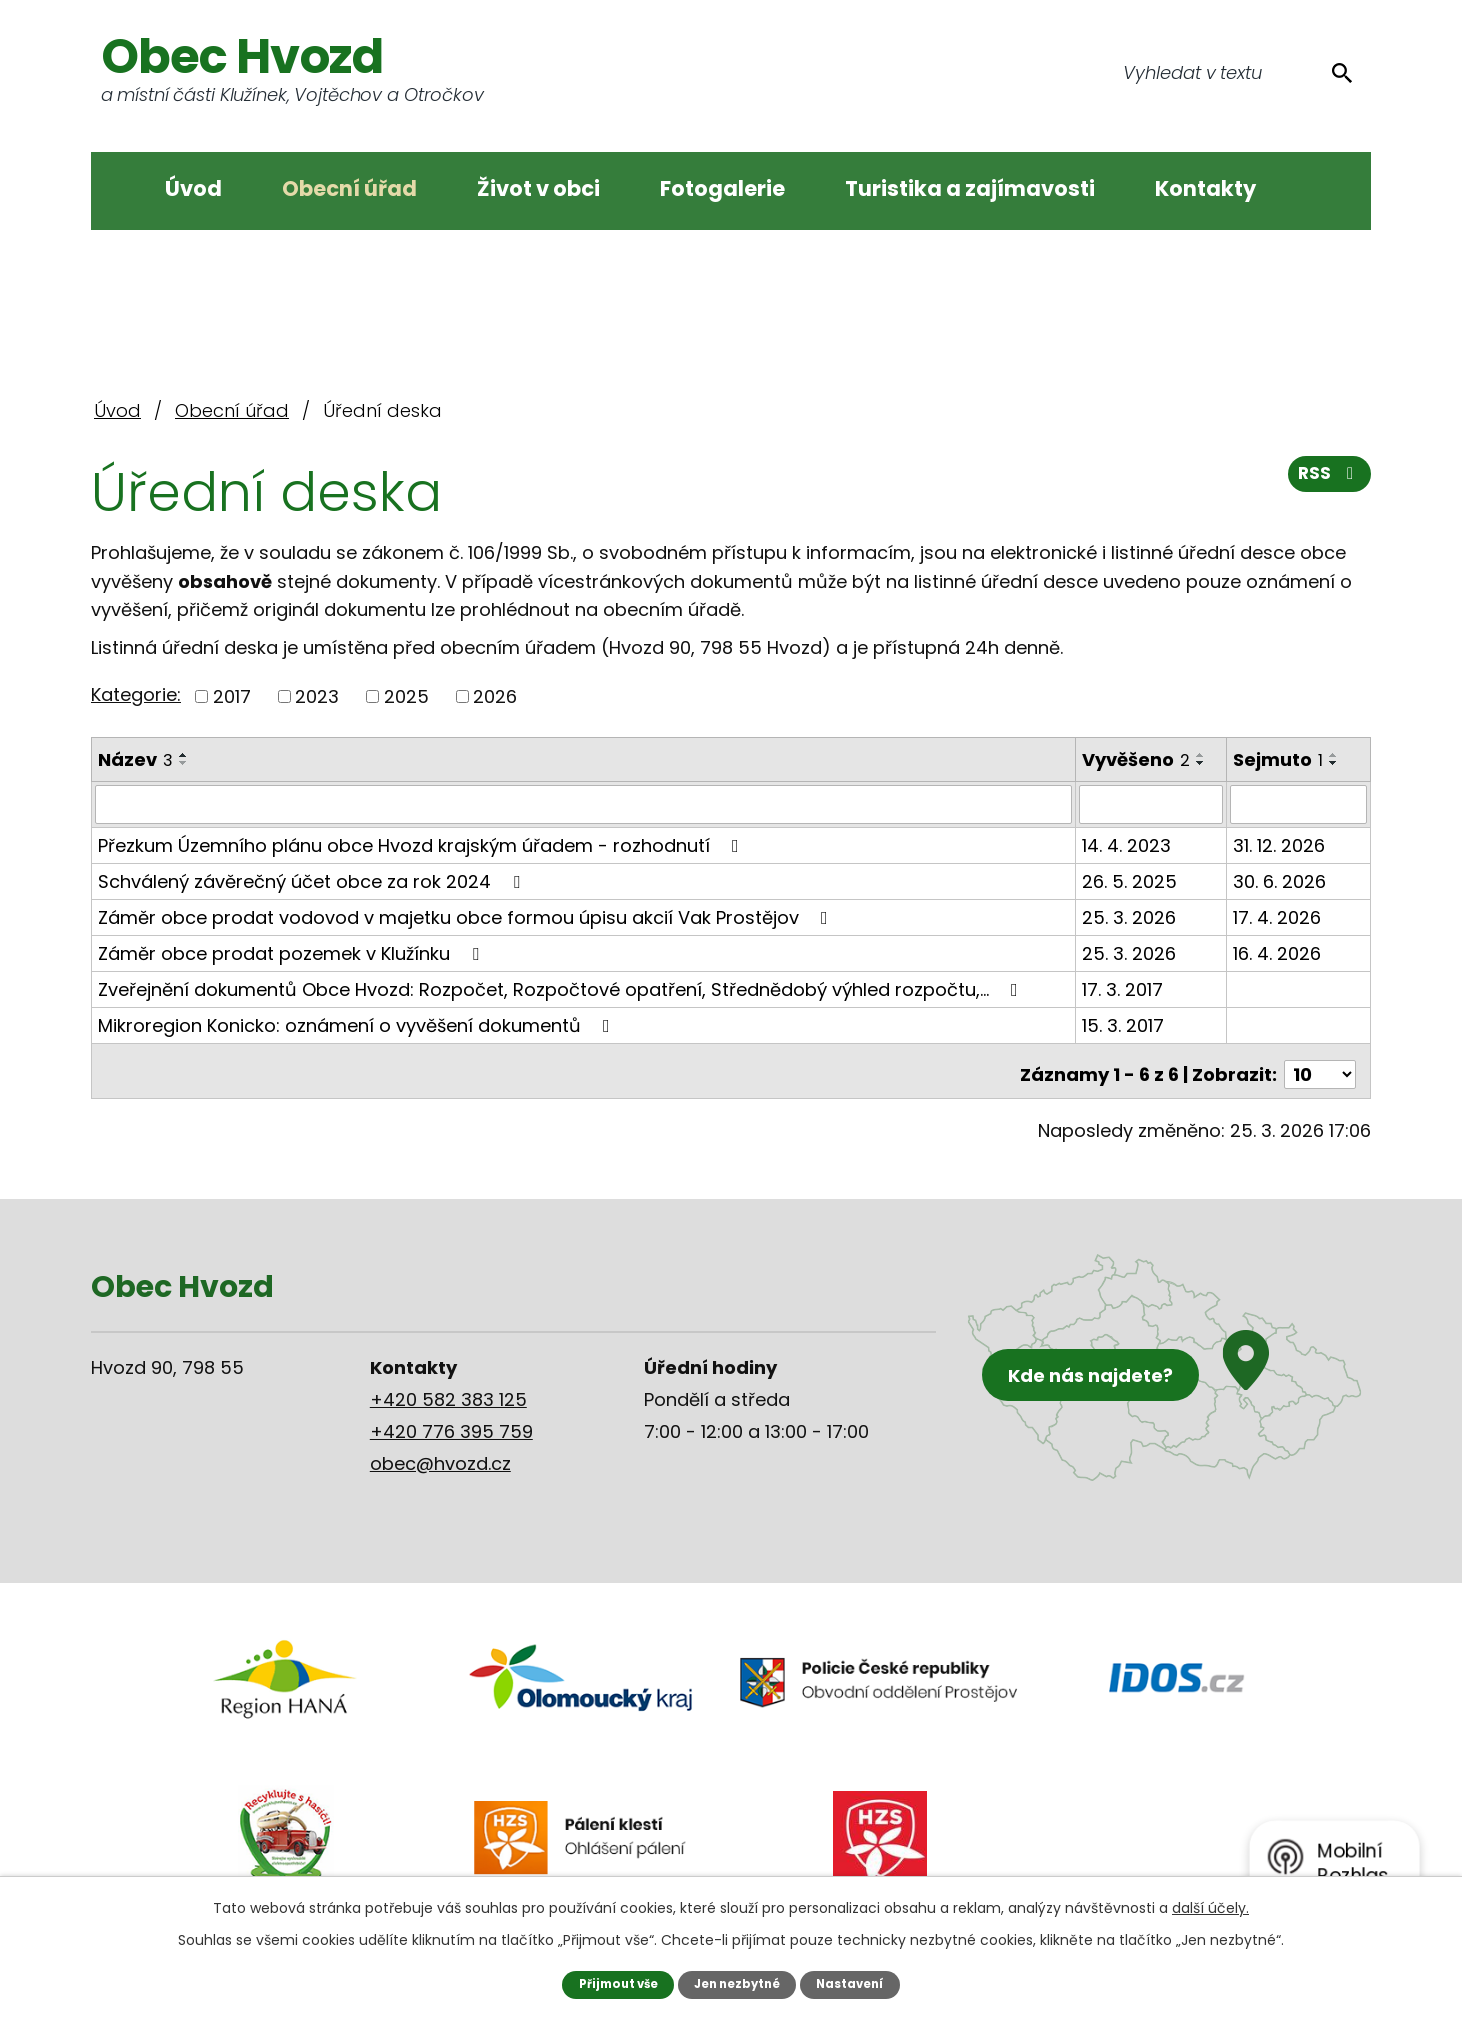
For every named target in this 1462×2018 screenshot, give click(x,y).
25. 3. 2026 (1130, 916)
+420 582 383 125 (448, 1391)
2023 (317, 696)
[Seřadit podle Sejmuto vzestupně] (1336, 755)
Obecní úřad (349, 188)
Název (135, 759)
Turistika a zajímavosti (970, 188)
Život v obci (538, 188)
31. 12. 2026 (1281, 844)
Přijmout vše (610, 1983)
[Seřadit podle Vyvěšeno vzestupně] (1202, 755)
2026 (495, 696)
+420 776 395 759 (451, 1423)
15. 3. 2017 (1124, 1024)
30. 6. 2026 (1281, 880)
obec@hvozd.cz (440, 1455)
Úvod (193, 188)
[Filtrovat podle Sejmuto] (1299, 804)
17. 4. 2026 (1279, 916)
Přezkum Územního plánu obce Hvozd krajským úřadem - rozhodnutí (422, 844)
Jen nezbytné (738, 1983)
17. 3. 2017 (1123, 988)
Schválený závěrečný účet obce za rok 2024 (313, 880)
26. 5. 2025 (1130, 880)
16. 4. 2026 (1279, 952)
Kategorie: (136, 694)
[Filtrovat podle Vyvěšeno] (1152, 804)
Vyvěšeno (1137, 759)
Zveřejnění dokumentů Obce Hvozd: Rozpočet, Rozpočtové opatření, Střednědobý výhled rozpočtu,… (562, 988)
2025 (406, 696)
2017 (232, 696)
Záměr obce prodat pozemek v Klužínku (292, 952)
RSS (1328, 480)
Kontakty (1205, 188)
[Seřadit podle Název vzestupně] (184, 755)
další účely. (1210, 1907)
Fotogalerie (722, 188)
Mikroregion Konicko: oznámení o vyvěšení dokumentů (358, 1024)
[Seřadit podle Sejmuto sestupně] (1336, 763)
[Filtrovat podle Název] (584, 804)
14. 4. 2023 (1127, 844)
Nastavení (858, 1983)
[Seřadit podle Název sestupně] (184, 763)
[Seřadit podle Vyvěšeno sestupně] (1202, 763)
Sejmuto (1280, 759)
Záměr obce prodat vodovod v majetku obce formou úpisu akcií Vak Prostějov (467, 916)
